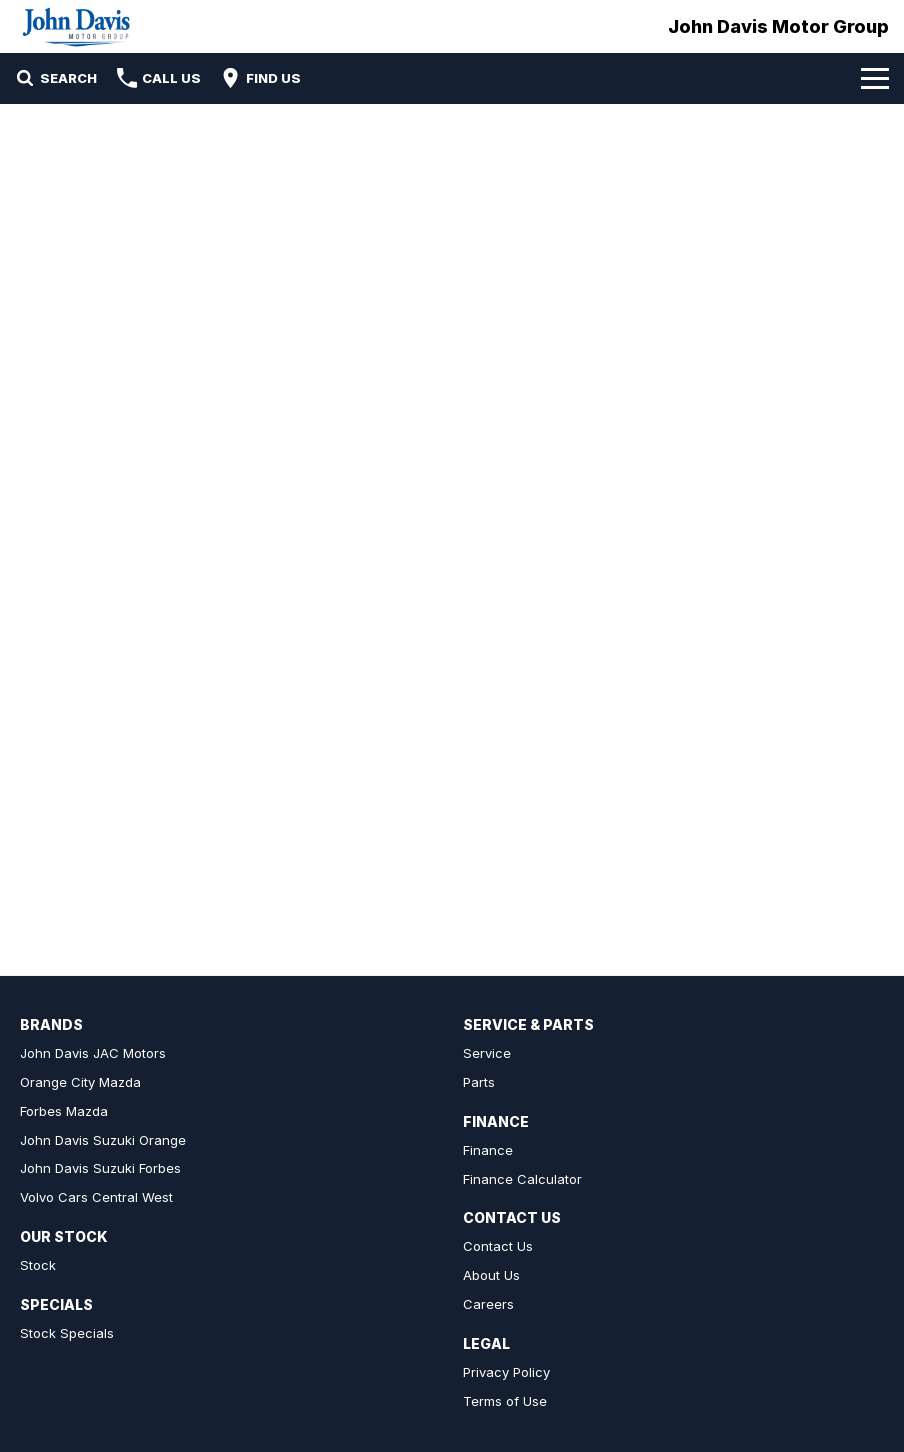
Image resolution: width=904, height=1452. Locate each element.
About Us (491, 1275)
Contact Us (498, 1246)
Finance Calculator (522, 1179)
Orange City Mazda (80, 1082)
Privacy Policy (506, 1372)
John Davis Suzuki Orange (103, 1140)
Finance (488, 1150)
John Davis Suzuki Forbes (100, 1168)
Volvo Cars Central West (96, 1197)
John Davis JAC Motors (93, 1053)
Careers (488, 1304)
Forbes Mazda (64, 1111)
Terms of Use (505, 1401)
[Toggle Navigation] (875, 78)
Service (487, 1053)
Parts (479, 1082)
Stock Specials (67, 1333)
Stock (38, 1265)
